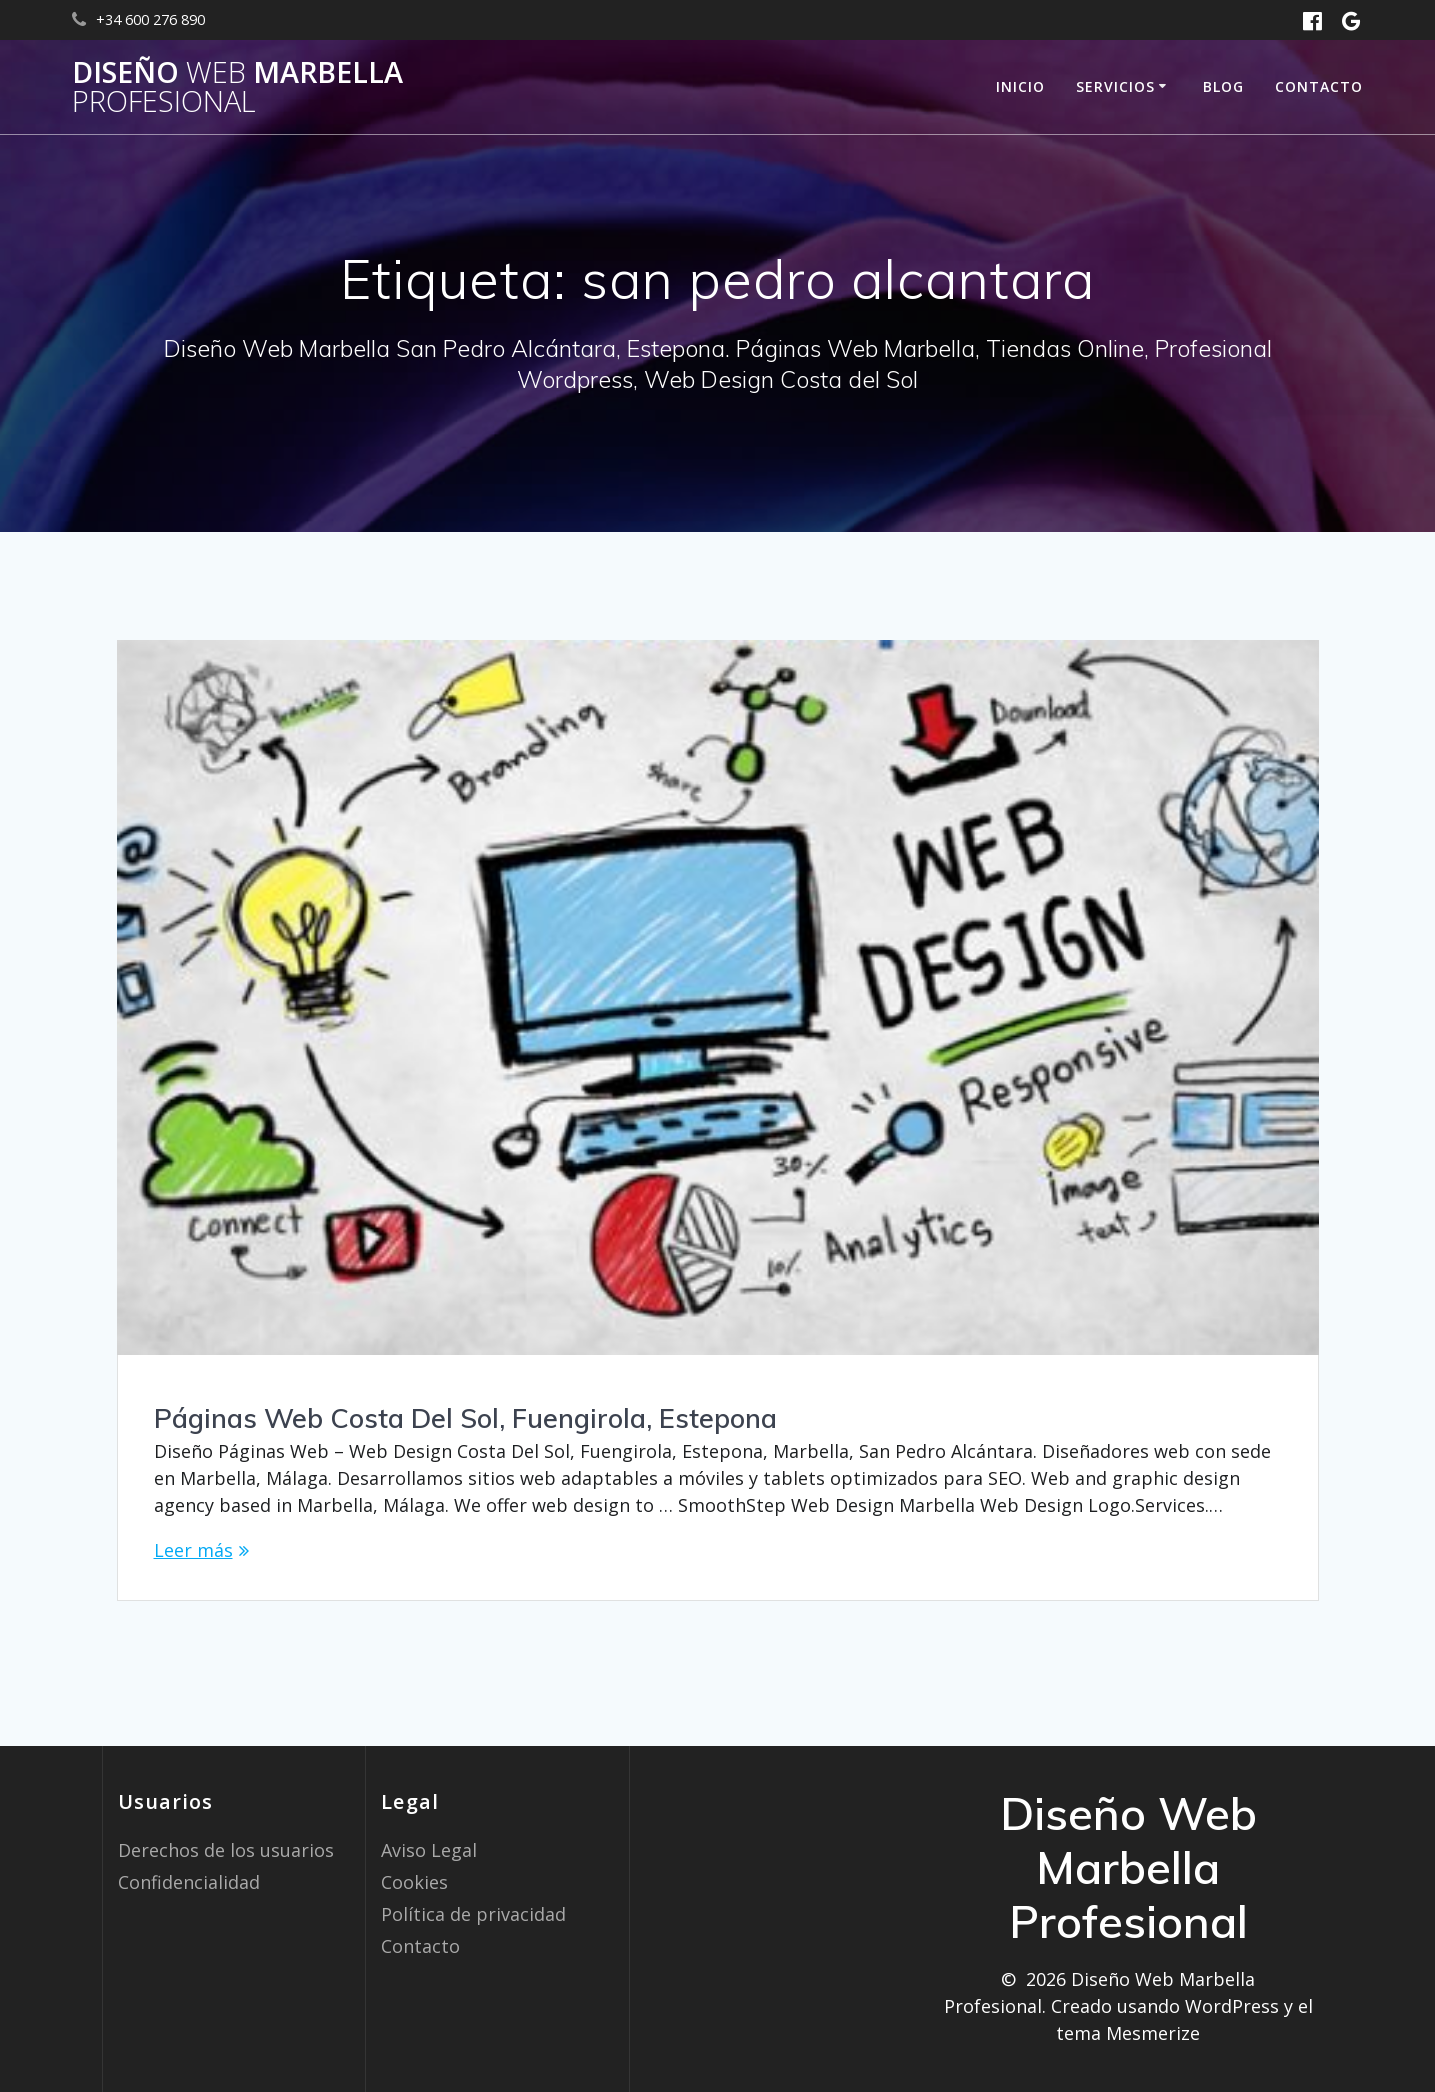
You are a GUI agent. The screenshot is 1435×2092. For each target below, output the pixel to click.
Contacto (1319, 86)
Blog (1223, 86)
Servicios (1115, 86)
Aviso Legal (429, 1850)
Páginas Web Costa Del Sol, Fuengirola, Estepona (465, 1418)
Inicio (1020, 86)
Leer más (193, 1550)
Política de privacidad (473, 1914)
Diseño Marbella (237, 87)
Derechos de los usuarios (226, 1850)
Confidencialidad (189, 1882)
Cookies (414, 1882)
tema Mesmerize (1128, 2033)
